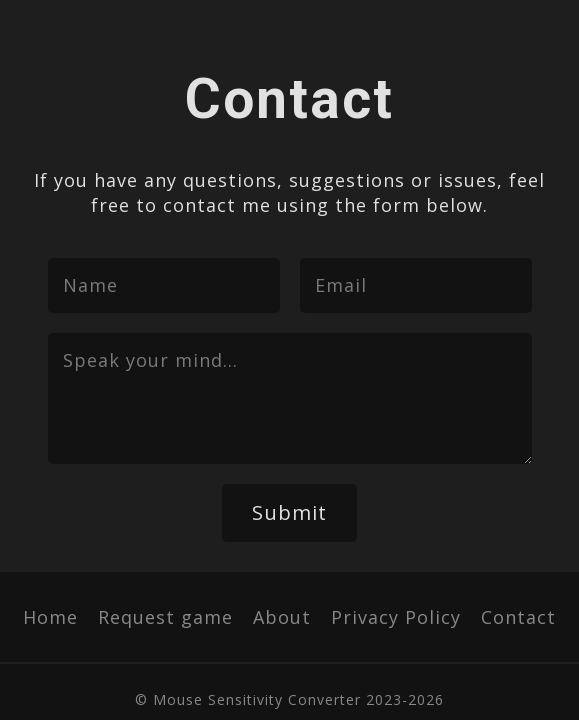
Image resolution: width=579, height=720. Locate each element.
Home (50, 617)
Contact (518, 617)
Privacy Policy (396, 617)
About (282, 617)
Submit (289, 512)
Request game (165, 617)
